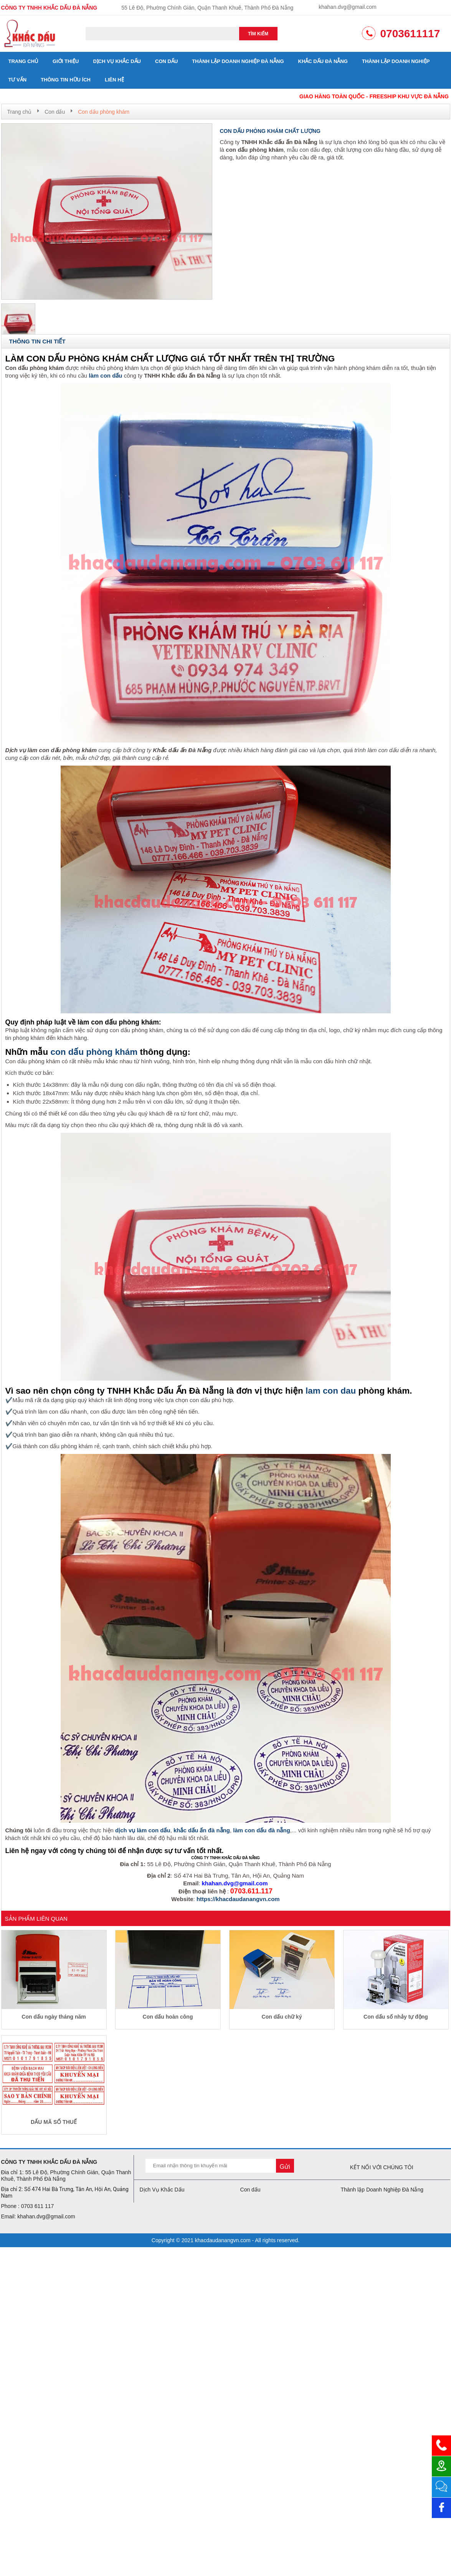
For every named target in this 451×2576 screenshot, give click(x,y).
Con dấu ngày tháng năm (53, 2017)
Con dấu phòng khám (103, 112)
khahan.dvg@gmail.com (347, 7)
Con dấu (166, 61)
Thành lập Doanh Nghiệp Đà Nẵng (238, 61)
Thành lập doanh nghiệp (396, 61)
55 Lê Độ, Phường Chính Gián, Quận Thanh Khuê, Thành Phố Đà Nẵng (207, 8)
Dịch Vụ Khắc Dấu (117, 61)
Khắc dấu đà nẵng (323, 61)
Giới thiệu (66, 61)
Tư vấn (17, 80)
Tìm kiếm (258, 33)
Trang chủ (23, 61)
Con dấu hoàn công (168, 2017)
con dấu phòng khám (94, 1052)
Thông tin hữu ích (66, 80)
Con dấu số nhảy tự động (395, 2017)
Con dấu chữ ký (282, 2017)
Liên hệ (114, 80)
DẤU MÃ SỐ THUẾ (54, 2122)
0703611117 (410, 34)
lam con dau (331, 1391)
